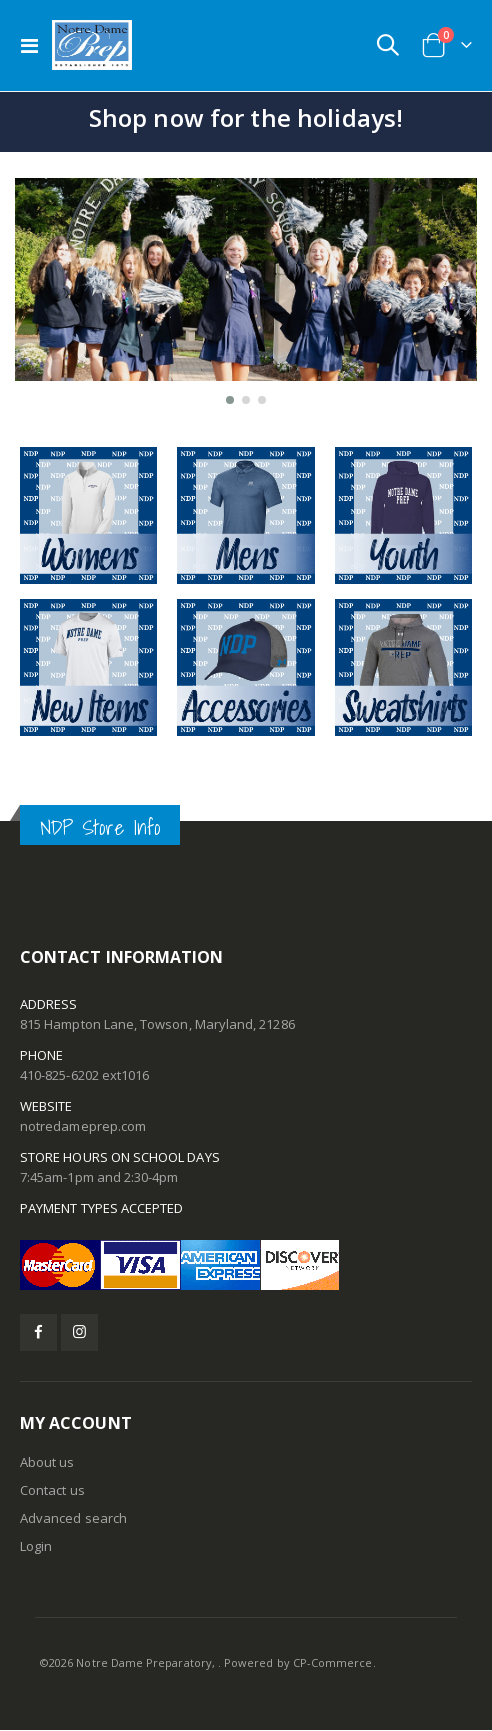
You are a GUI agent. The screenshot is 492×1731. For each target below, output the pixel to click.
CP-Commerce (333, 1662)
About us (47, 1462)
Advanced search (73, 1518)
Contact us (52, 1490)
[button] (230, 400)
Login (36, 1546)
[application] (246, 295)
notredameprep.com (83, 1126)
